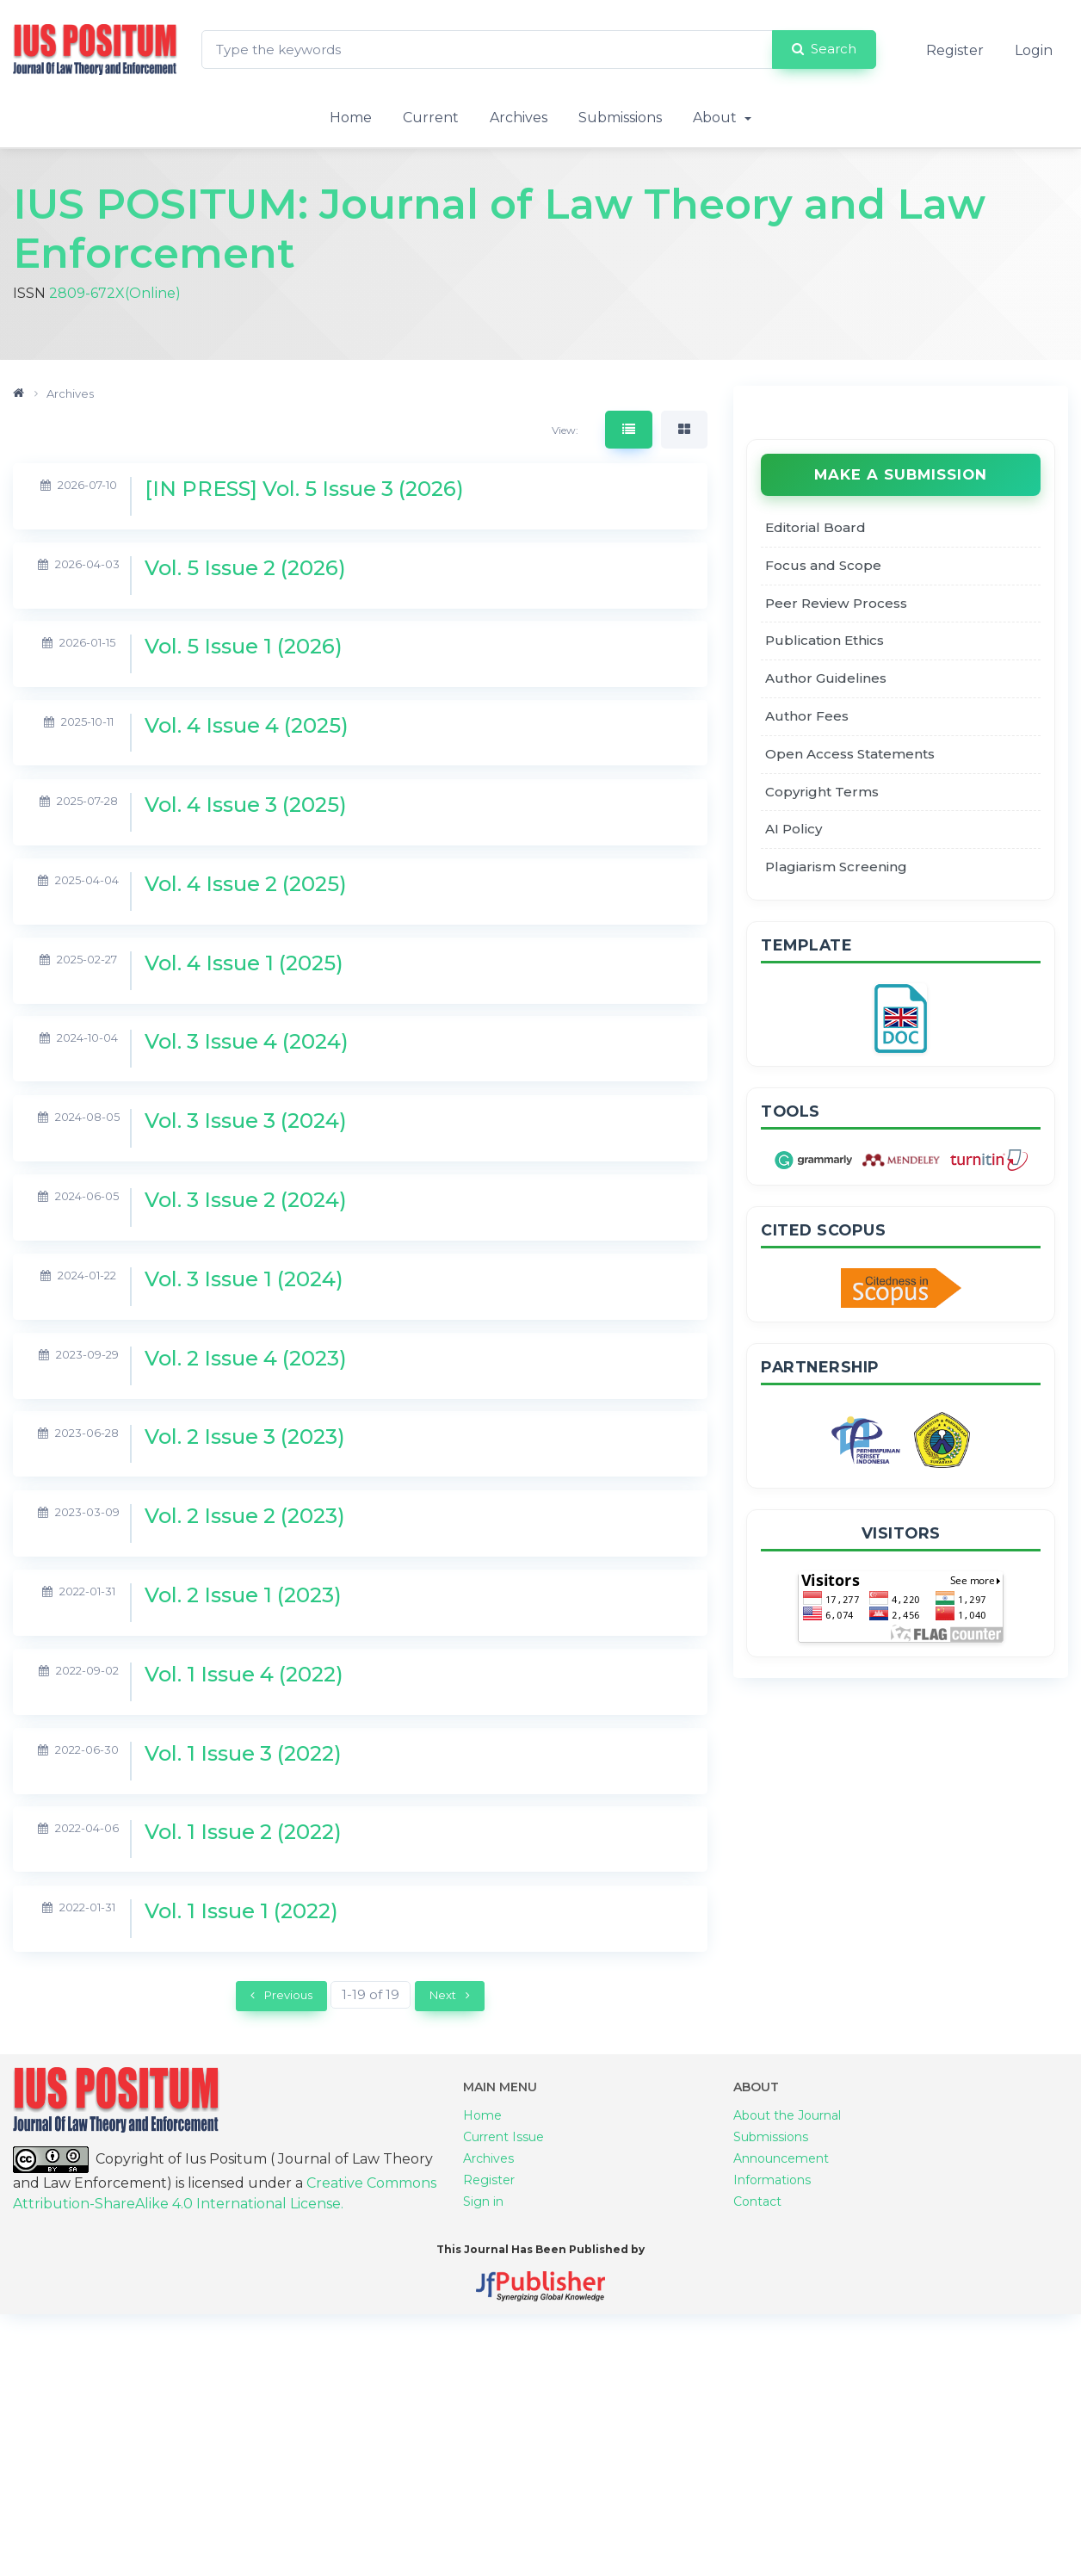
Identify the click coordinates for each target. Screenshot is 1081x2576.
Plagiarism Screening (836, 869)
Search (824, 48)
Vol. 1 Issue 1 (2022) (241, 1912)
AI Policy (793, 831)
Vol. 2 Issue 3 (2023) (245, 1438)
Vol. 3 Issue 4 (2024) (247, 1043)
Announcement (781, 2184)
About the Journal (787, 2141)
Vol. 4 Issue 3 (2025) (246, 806)
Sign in (483, 2227)
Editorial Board (815, 530)
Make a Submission (900, 477)
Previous (281, 1996)
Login (1034, 50)
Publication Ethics (824, 643)
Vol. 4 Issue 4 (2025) (247, 727)
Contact (757, 2227)
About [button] (716, 117)
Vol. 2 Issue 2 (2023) (245, 1517)
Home (351, 117)
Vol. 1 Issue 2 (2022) (243, 1833)
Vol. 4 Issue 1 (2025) (244, 964)
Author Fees (807, 718)
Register (955, 50)
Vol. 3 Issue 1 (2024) (244, 1280)
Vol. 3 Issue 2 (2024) (246, 1201)
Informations (772, 2206)
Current (431, 117)
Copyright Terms (822, 793)
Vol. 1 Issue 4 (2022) (244, 1675)
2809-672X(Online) (115, 294)
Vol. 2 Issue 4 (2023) (246, 1359)
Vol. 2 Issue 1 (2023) (243, 1596)
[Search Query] (487, 49)
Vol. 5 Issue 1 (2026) (244, 647)
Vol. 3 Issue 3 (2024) (246, 1122)
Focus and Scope (823, 568)
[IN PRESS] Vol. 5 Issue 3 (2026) (304, 490)
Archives (518, 117)
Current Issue (503, 2162)
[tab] (628, 432)
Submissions (620, 117)
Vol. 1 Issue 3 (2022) (243, 1755)
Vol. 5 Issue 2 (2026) (245, 569)
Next (449, 1996)
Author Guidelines (825, 680)
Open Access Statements (850, 756)
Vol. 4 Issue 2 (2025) (246, 885)
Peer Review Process (836, 605)
